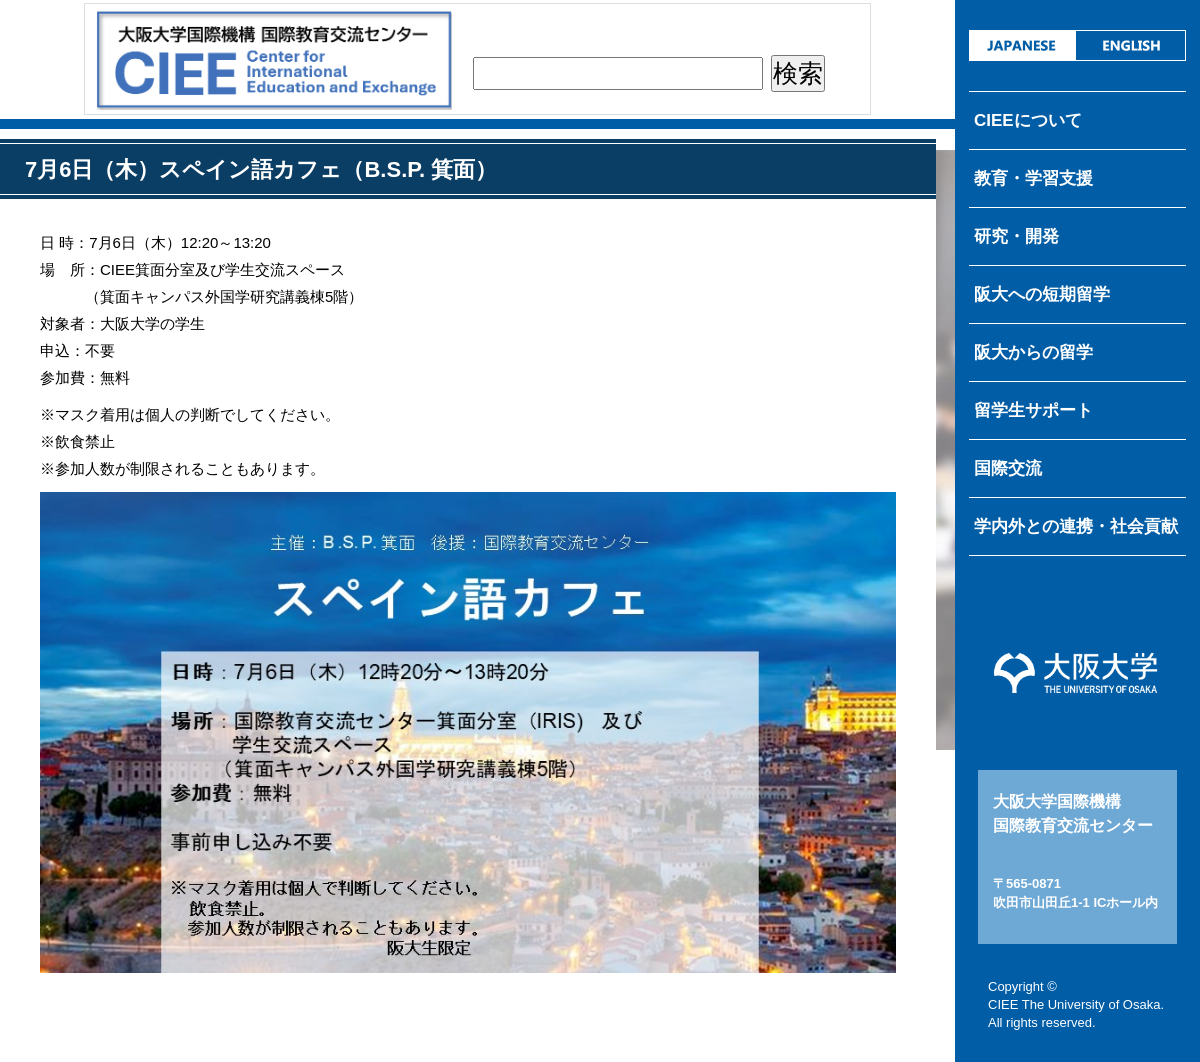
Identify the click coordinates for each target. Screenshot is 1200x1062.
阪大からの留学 (1033, 352)
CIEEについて (1028, 120)
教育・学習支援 (1033, 178)
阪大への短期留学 (1042, 294)
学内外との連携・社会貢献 (1076, 526)
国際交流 (1008, 468)
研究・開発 (1016, 236)
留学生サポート (1033, 410)
